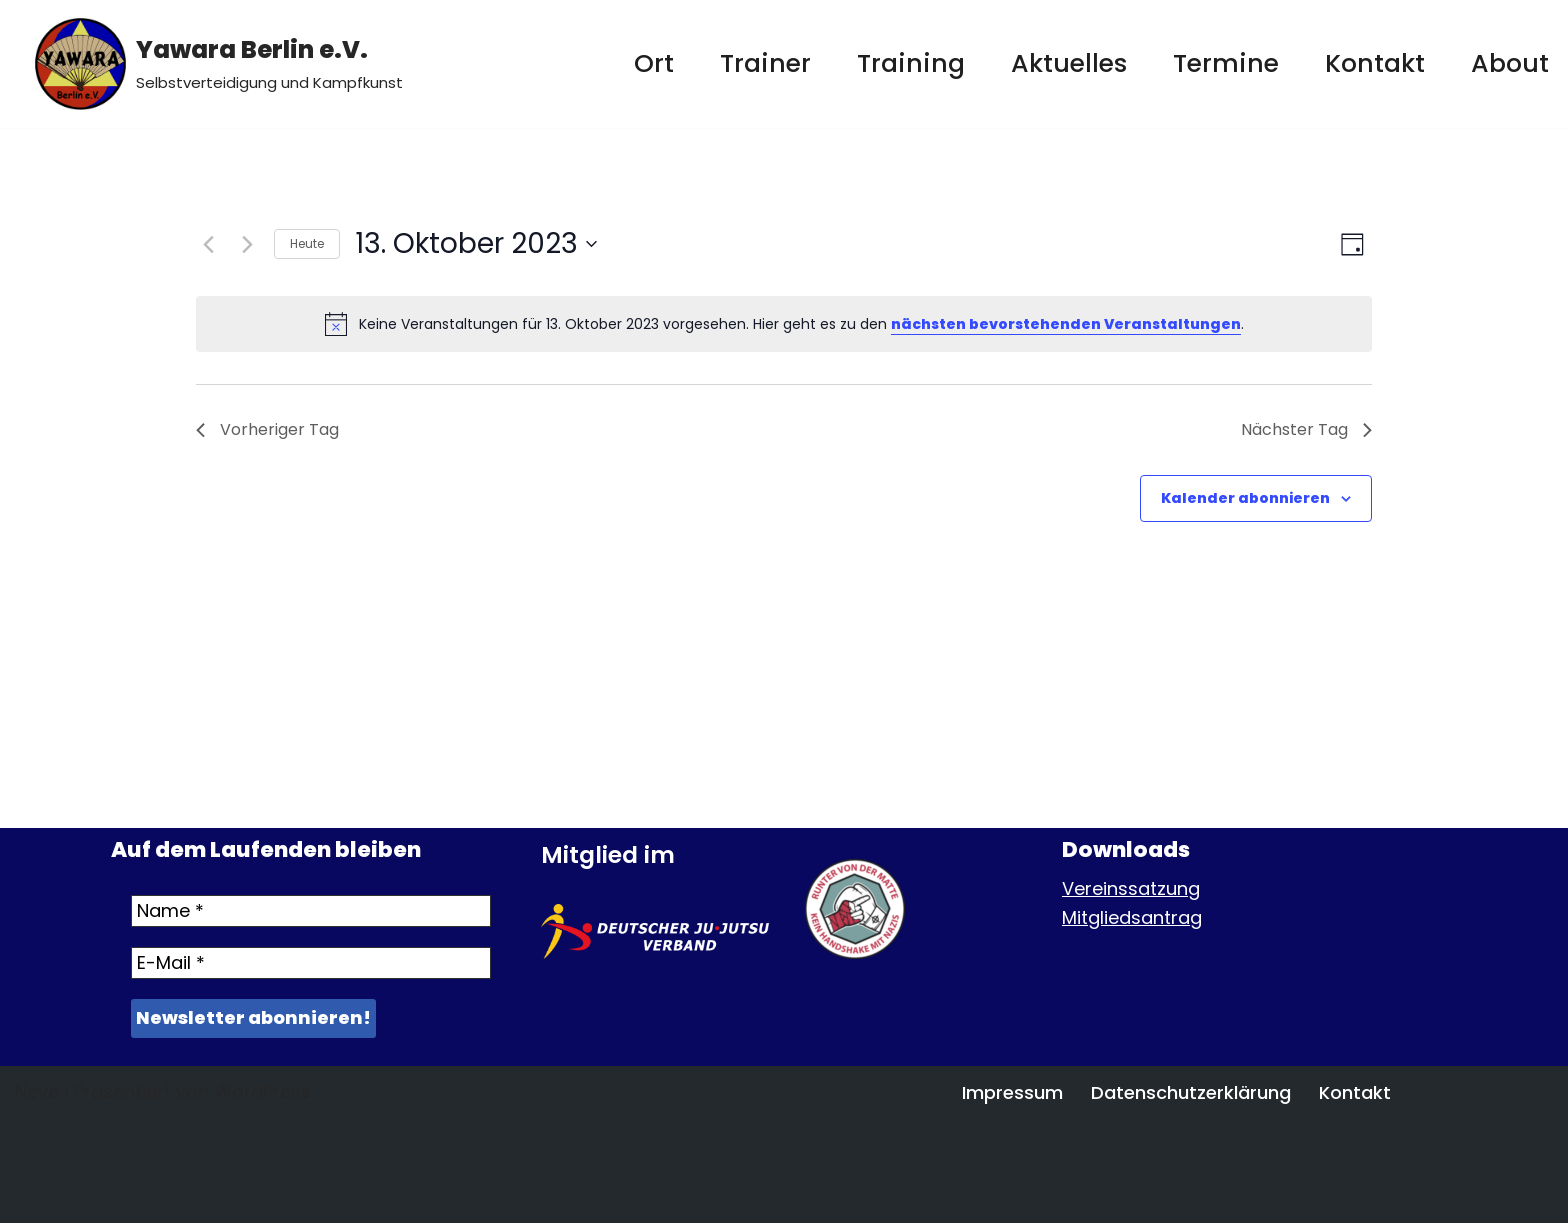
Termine (1226, 63)
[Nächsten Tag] (247, 244)
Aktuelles (1069, 63)
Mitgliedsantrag (1132, 917)
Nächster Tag (1306, 429)
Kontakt (1375, 63)
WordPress (262, 1091)
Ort (654, 63)
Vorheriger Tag (267, 429)
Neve (37, 1091)
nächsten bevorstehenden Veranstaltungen (1066, 324)
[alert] (784, 324)
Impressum (1012, 1092)
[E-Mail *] (311, 963)
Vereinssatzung (1131, 888)
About (1510, 63)
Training (911, 63)
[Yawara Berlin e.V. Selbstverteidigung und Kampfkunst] (219, 64)
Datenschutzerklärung (1191, 1092)
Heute (307, 243)
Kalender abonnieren (1245, 498)
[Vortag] (208, 244)
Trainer (765, 63)
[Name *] (311, 911)
